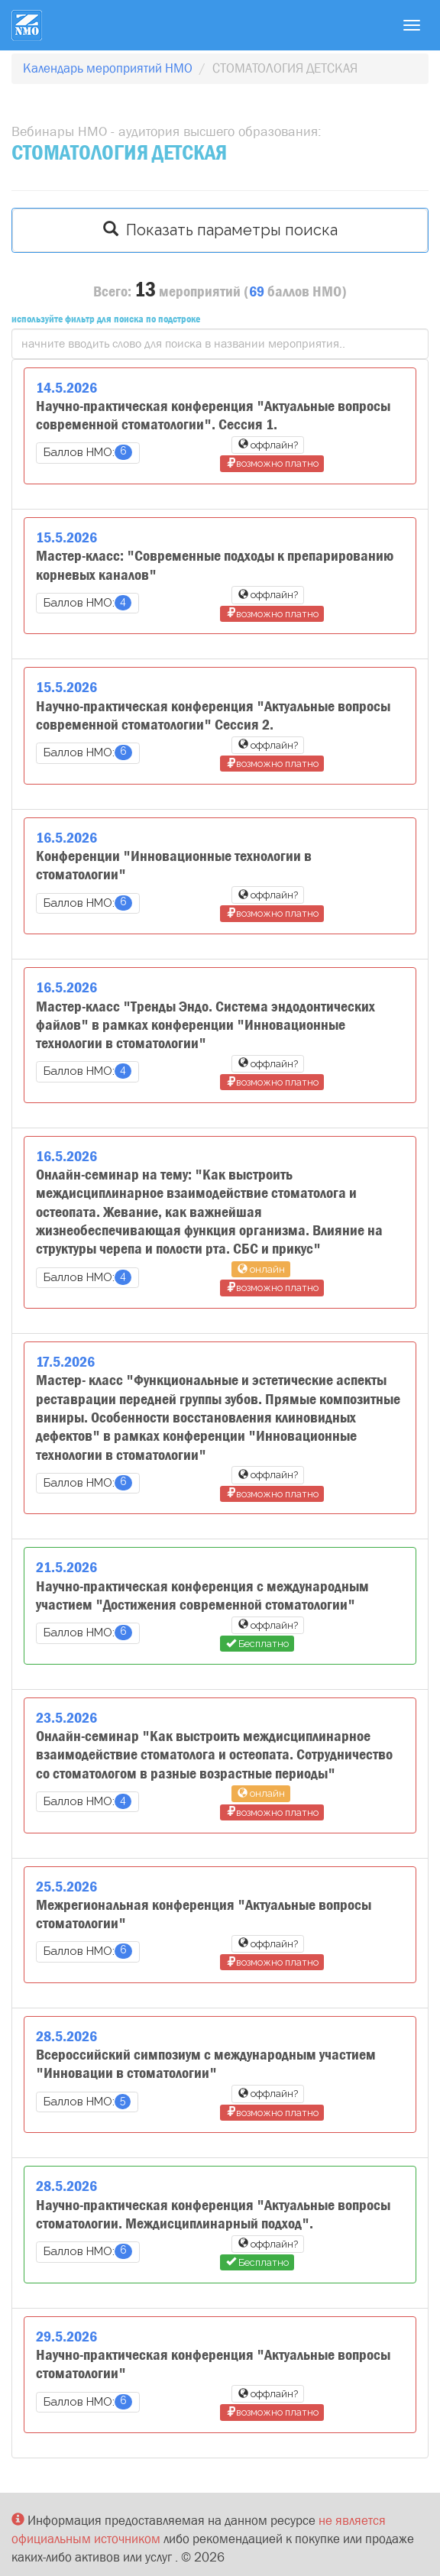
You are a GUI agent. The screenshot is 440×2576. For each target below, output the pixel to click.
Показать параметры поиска (220, 230)
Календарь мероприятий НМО (107, 68)
